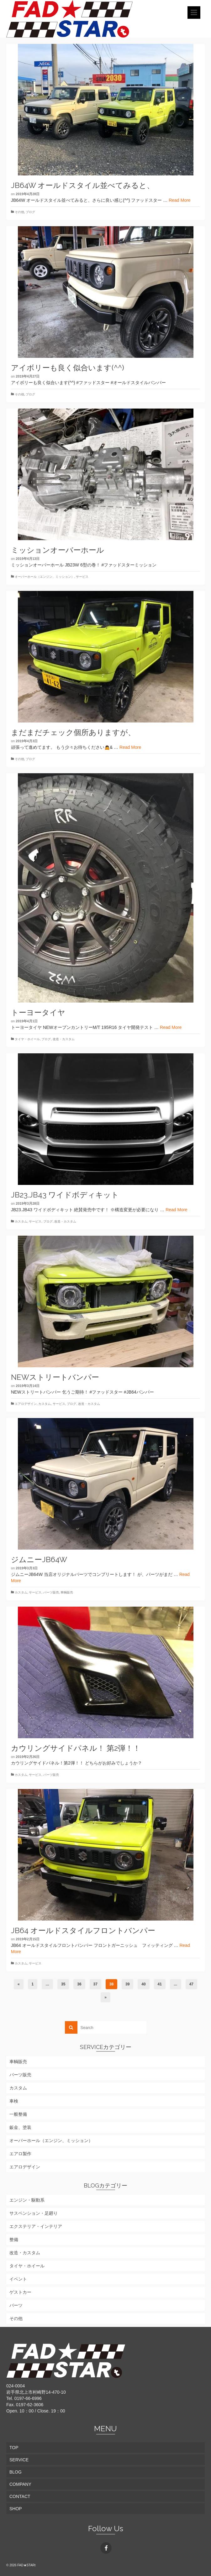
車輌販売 (67, 1592)
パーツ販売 (51, 1592)
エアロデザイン (26, 1403)
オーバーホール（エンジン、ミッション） (44, 576)
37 (95, 1984)
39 (127, 1984)
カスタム (21, 1221)
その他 (19, 212)
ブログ (30, 212)
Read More (179, 200)
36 (79, 1984)
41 (160, 1984)
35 (63, 1984)
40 (143, 1984)
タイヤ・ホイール (27, 1039)
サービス (82, 576)
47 (191, 1984)
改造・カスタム (64, 1039)
